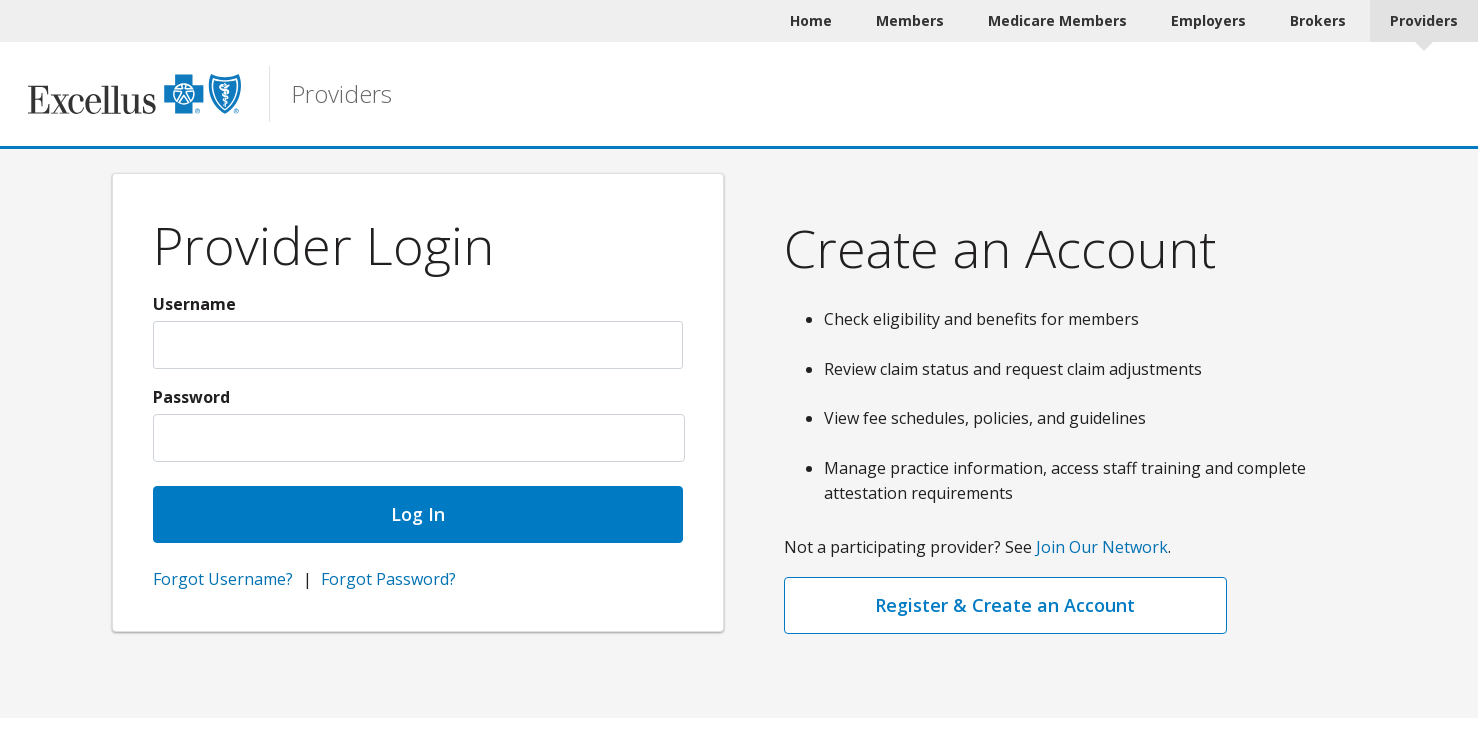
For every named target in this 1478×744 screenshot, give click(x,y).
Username (194, 304)
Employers (1208, 20)
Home (811, 20)
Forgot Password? (388, 579)
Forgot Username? (223, 579)
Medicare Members (1057, 20)
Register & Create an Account (1005, 605)
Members (910, 20)
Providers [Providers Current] (1424, 20)
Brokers (1318, 20)
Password (191, 397)
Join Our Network (1102, 547)
